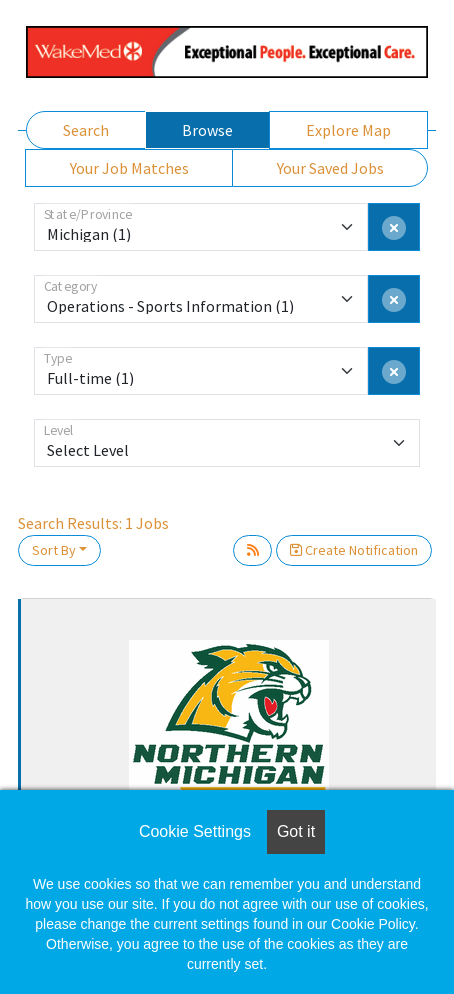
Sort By (54, 550)
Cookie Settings (195, 831)
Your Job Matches (129, 168)
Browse (207, 130)
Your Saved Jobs (330, 168)
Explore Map (348, 130)
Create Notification (354, 550)
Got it (296, 831)
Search (86, 130)
